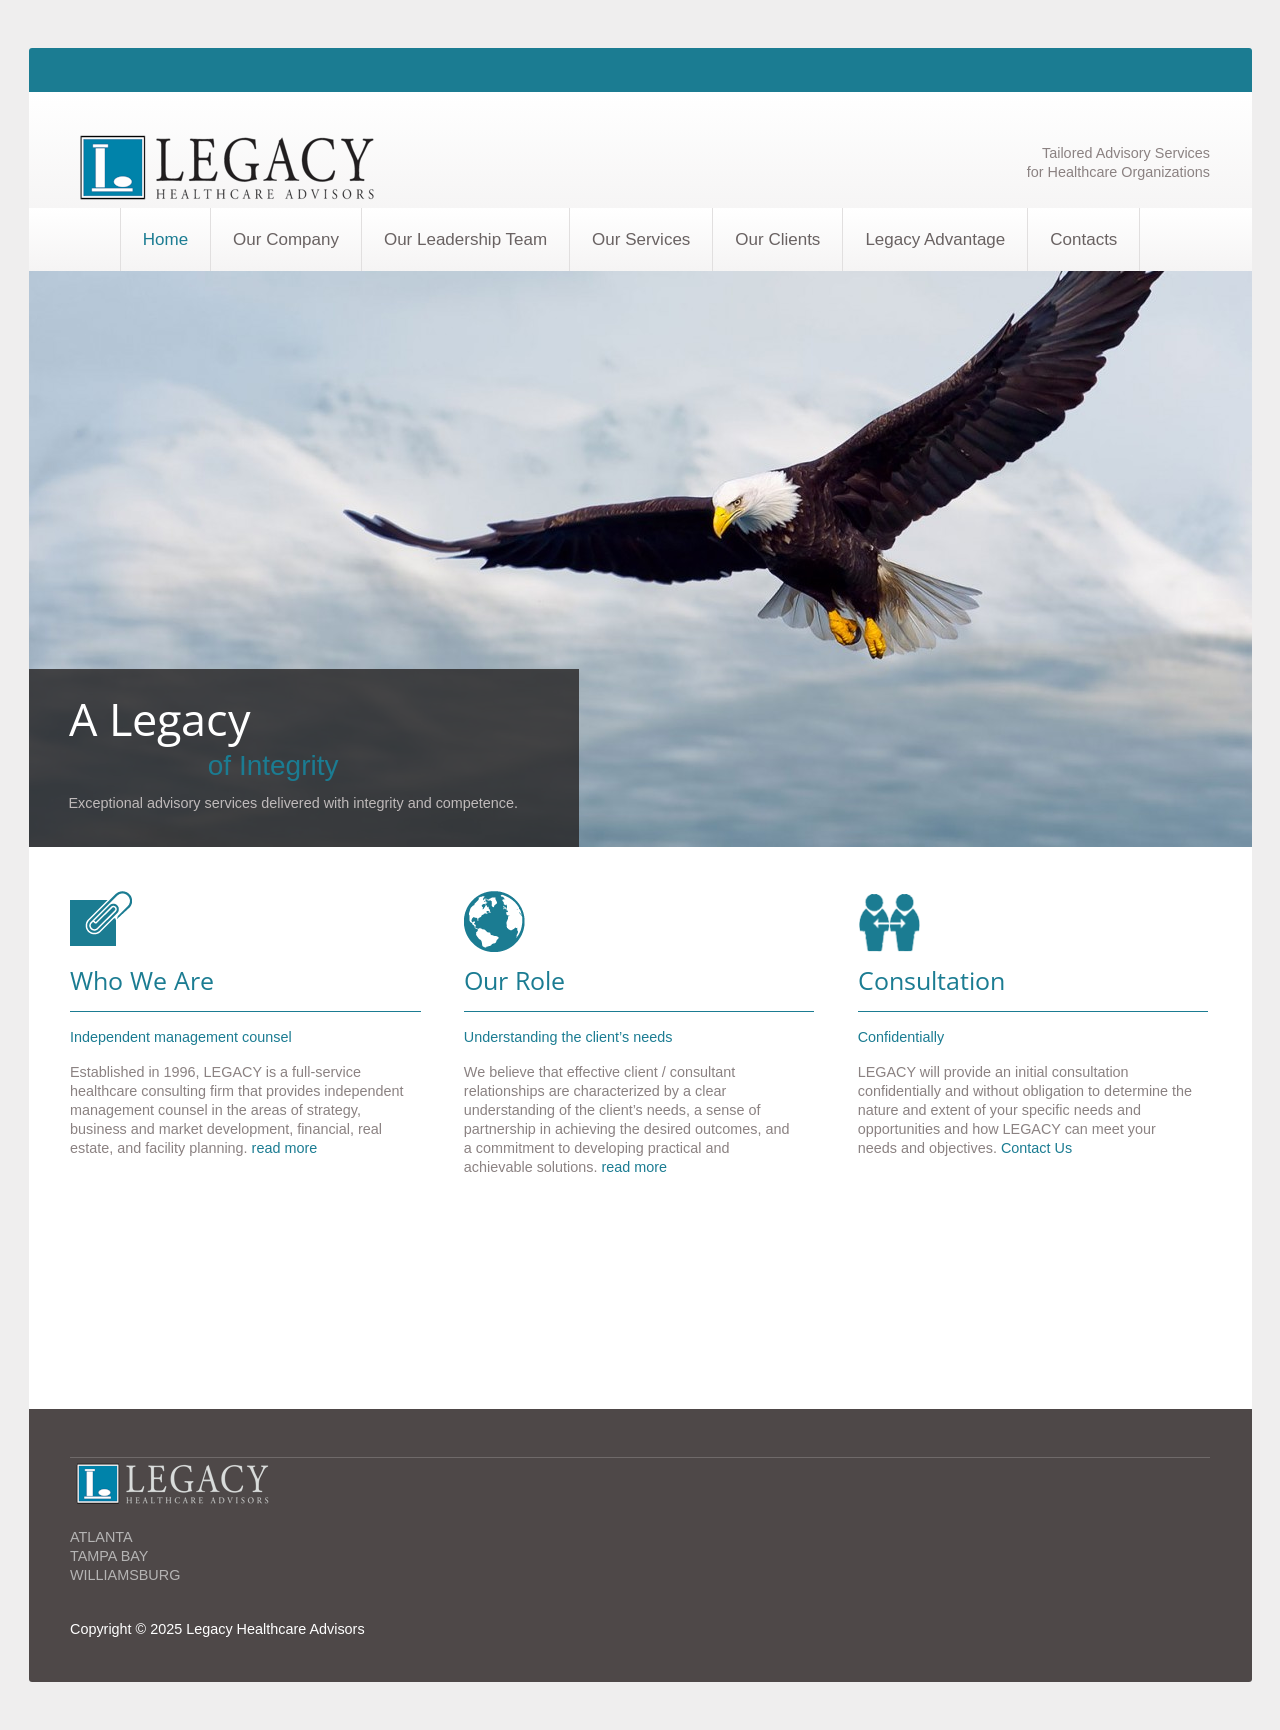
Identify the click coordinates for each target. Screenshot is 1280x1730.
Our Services (641, 239)
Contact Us (1036, 1148)
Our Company (286, 239)
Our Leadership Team (465, 239)
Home (165, 239)
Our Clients (777, 239)
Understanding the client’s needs (568, 1037)
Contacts (1083, 239)
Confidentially (901, 1037)
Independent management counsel (181, 1037)
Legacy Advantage (935, 239)
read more (283, 1148)
